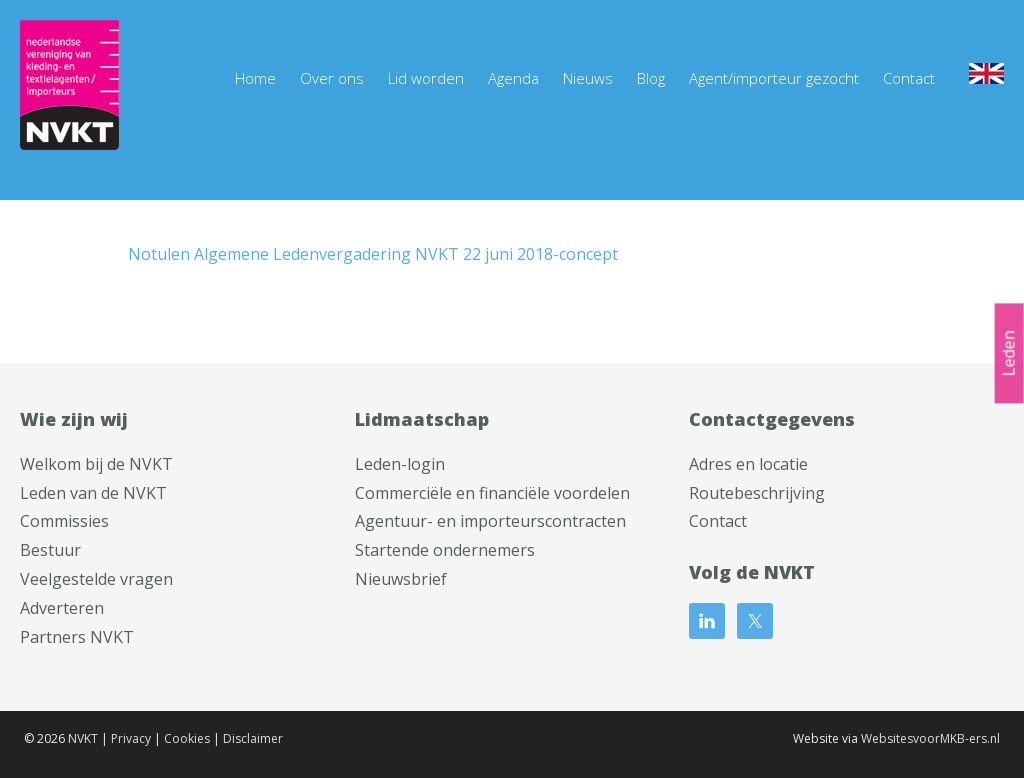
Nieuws (588, 78)
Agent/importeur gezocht (774, 78)
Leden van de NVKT (93, 493)
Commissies (64, 521)
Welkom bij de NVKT (96, 464)
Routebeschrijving (757, 493)
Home (255, 78)
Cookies (187, 738)
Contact (909, 78)
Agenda (513, 78)
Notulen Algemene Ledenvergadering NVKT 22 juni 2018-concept (373, 254)
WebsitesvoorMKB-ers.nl (930, 738)
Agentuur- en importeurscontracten (490, 521)
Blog (651, 78)
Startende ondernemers (445, 550)
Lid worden (426, 78)
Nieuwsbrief (401, 579)
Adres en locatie (748, 464)
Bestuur (50, 550)
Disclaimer (253, 738)
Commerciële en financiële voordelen (492, 493)
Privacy (131, 738)
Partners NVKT (77, 637)
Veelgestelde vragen (96, 579)
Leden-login (400, 464)
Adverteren (62, 608)
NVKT (83, 738)
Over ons (332, 78)
